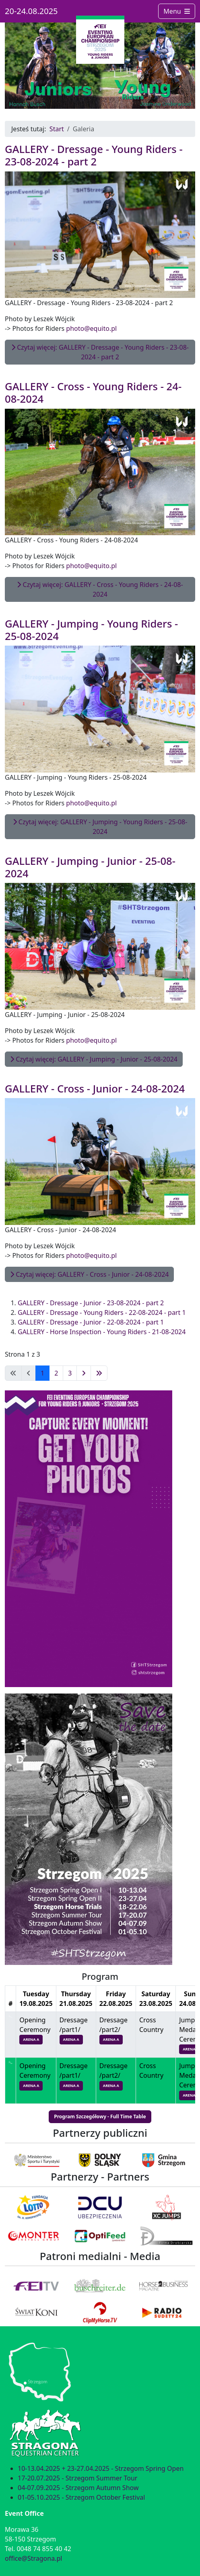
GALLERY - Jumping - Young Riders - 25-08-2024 (91, 630)
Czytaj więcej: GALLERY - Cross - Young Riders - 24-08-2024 (100, 589)
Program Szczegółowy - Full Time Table (100, 2116)
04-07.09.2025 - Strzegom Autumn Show (78, 2487)
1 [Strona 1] (42, 1373)
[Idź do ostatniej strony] (99, 1373)
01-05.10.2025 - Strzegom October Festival (81, 2497)
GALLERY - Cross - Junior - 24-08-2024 (95, 1089)
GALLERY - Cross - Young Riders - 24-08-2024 (93, 392)
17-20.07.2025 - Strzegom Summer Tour (77, 2478)
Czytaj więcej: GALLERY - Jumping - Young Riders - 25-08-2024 (100, 826)
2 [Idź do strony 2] (56, 1373)
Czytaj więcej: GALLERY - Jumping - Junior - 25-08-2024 (93, 1059)
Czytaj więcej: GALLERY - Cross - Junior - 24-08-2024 (89, 1274)
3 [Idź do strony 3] (70, 1373)
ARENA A (31, 2039)
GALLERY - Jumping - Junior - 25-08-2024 (90, 867)
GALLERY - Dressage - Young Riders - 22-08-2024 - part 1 (102, 1312)
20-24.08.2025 (31, 11)
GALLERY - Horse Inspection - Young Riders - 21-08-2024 (102, 1331)
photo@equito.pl (91, 328)
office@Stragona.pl (33, 2558)
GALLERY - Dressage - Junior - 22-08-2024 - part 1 (91, 1322)
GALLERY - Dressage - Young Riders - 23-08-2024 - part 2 (94, 155)
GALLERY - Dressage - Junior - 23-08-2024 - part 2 (91, 1302)
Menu (176, 11)
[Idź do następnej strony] (83, 1373)
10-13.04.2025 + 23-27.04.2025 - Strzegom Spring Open (101, 2468)
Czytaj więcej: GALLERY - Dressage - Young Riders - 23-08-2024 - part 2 (100, 352)
